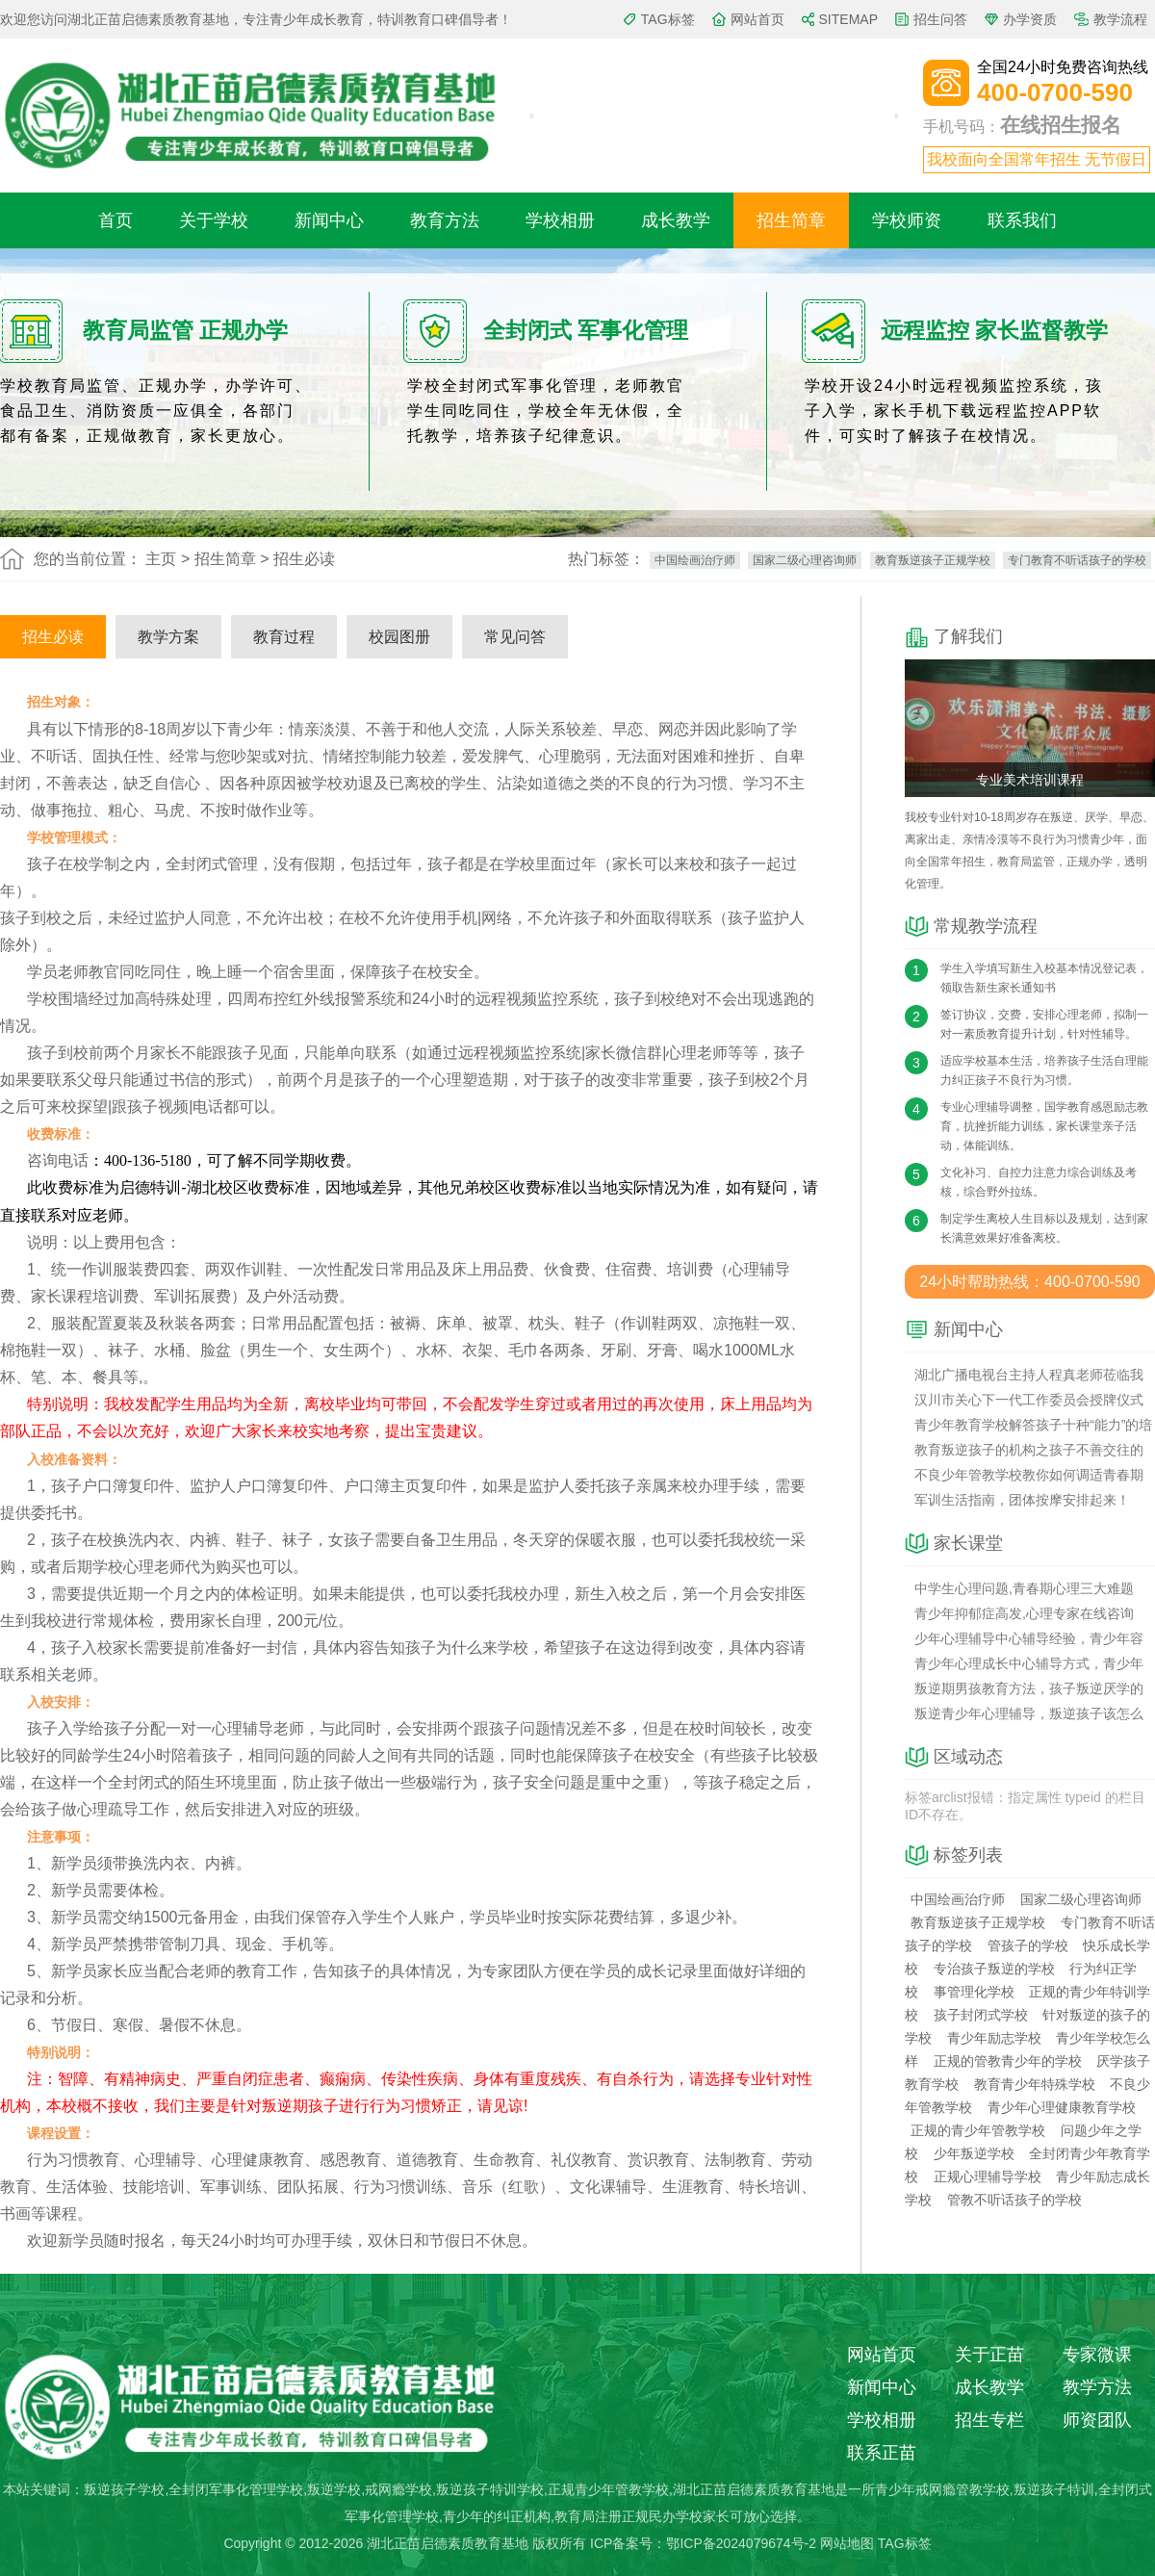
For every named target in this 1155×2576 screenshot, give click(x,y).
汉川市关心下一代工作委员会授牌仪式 (1028, 1399)
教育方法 (444, 220)
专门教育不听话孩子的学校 (1077, 560)
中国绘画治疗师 (694, 560)
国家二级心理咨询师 (805, 560)
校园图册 (399, 637)
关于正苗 (989, 2354)
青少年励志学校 (994, 2038)
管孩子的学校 (1028, 1945)
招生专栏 (989, 2420)
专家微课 (1097, 2354)
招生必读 (53, 637)
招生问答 (940, 19)
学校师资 (906, 220)
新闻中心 (329, 220)
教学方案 (168, 637)
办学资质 (1030, 19)
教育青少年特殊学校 (1034, 2084)
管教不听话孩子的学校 (1014, 2199)
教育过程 (284, 637)
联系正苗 (881, 2452)
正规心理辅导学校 (987, 2176)
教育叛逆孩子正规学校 (932, 560)
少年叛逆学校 (974, 2153)
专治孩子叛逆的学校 (994, 1968)
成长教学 (675, 220)
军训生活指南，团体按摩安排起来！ (1022, 1499)
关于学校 (213, 220)
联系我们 (1022, 220)
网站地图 (847, 2543)
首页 (115, 220)
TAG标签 (668, 19)
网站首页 (757, 19)
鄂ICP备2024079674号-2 (741, 2543)
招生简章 (791, 220)
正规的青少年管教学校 (978, 2130)
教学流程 (1120, 19)
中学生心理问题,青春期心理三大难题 (1024, 1588)
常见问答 (515, 637)
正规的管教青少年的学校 (1008, 2061)
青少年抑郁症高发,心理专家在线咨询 (1024, 1613)
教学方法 (1097, 2387)
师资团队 (1097, 2420)
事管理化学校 (974, 1991)
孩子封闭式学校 (981, 2014)
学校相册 (560, 220)
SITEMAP (848, 19)
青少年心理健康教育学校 (1062, 2107)
